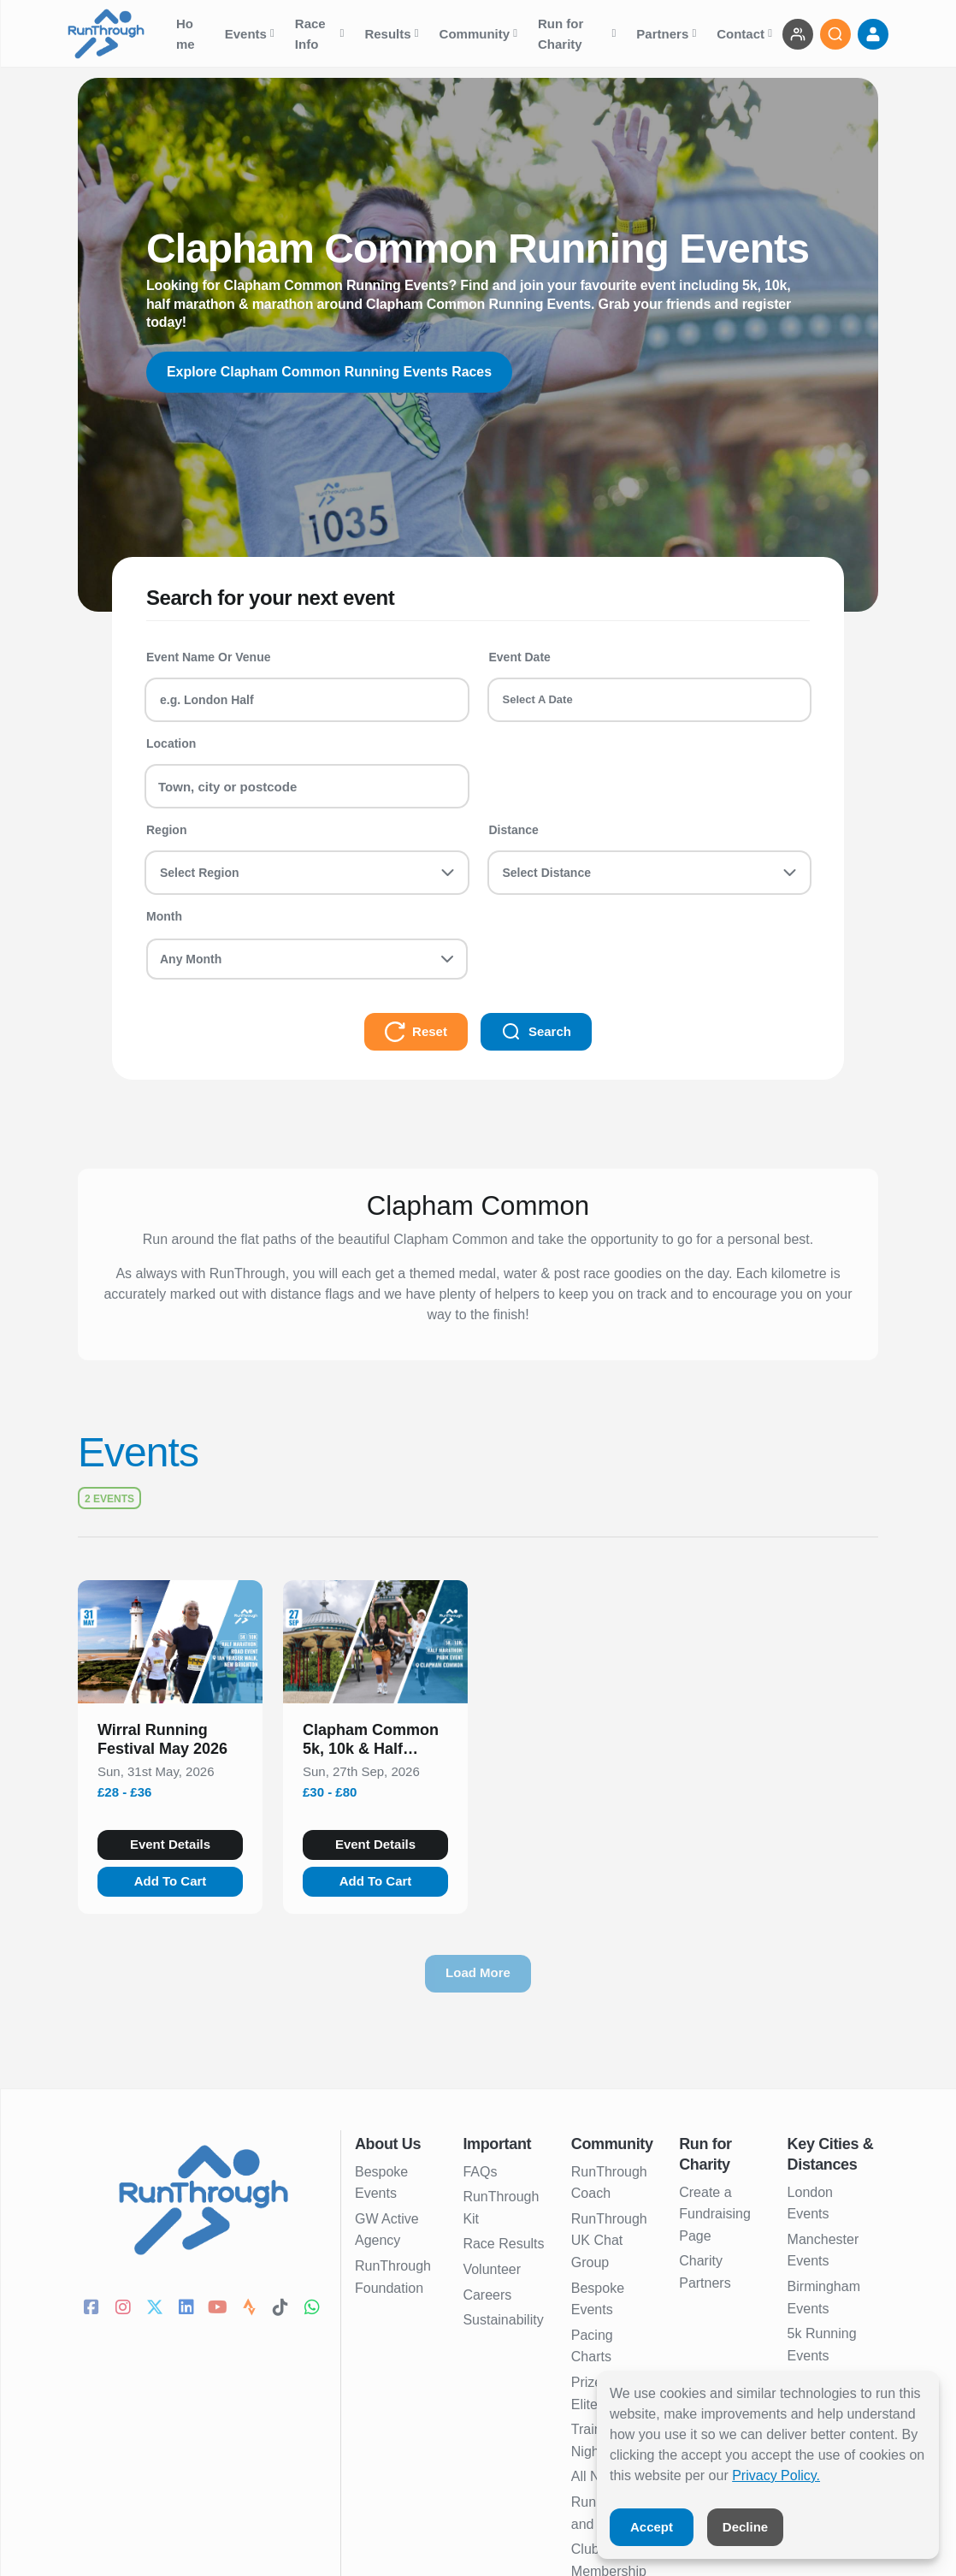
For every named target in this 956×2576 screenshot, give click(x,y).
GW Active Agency (387, 2230)
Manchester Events (823, 2250)
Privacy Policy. (776, 2475)
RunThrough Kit (501, 2207)
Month (164, 916)
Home (187, 33)
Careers (487, 2295)
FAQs (480, 2171)
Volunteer (492, 2269)
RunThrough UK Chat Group (609, 2241)
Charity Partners (704, 2271)
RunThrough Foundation (393, 2277)
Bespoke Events (381, 2182)
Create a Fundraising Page (715, 2214)
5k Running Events (822, 2344)
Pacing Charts (592, 2346)
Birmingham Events (824, 2297)
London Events (810, 2203)
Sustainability (503, 2319)
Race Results (503, 2243)
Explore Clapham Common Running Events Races (330, 371)
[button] (170, 1742)
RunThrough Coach (609, 2182)
